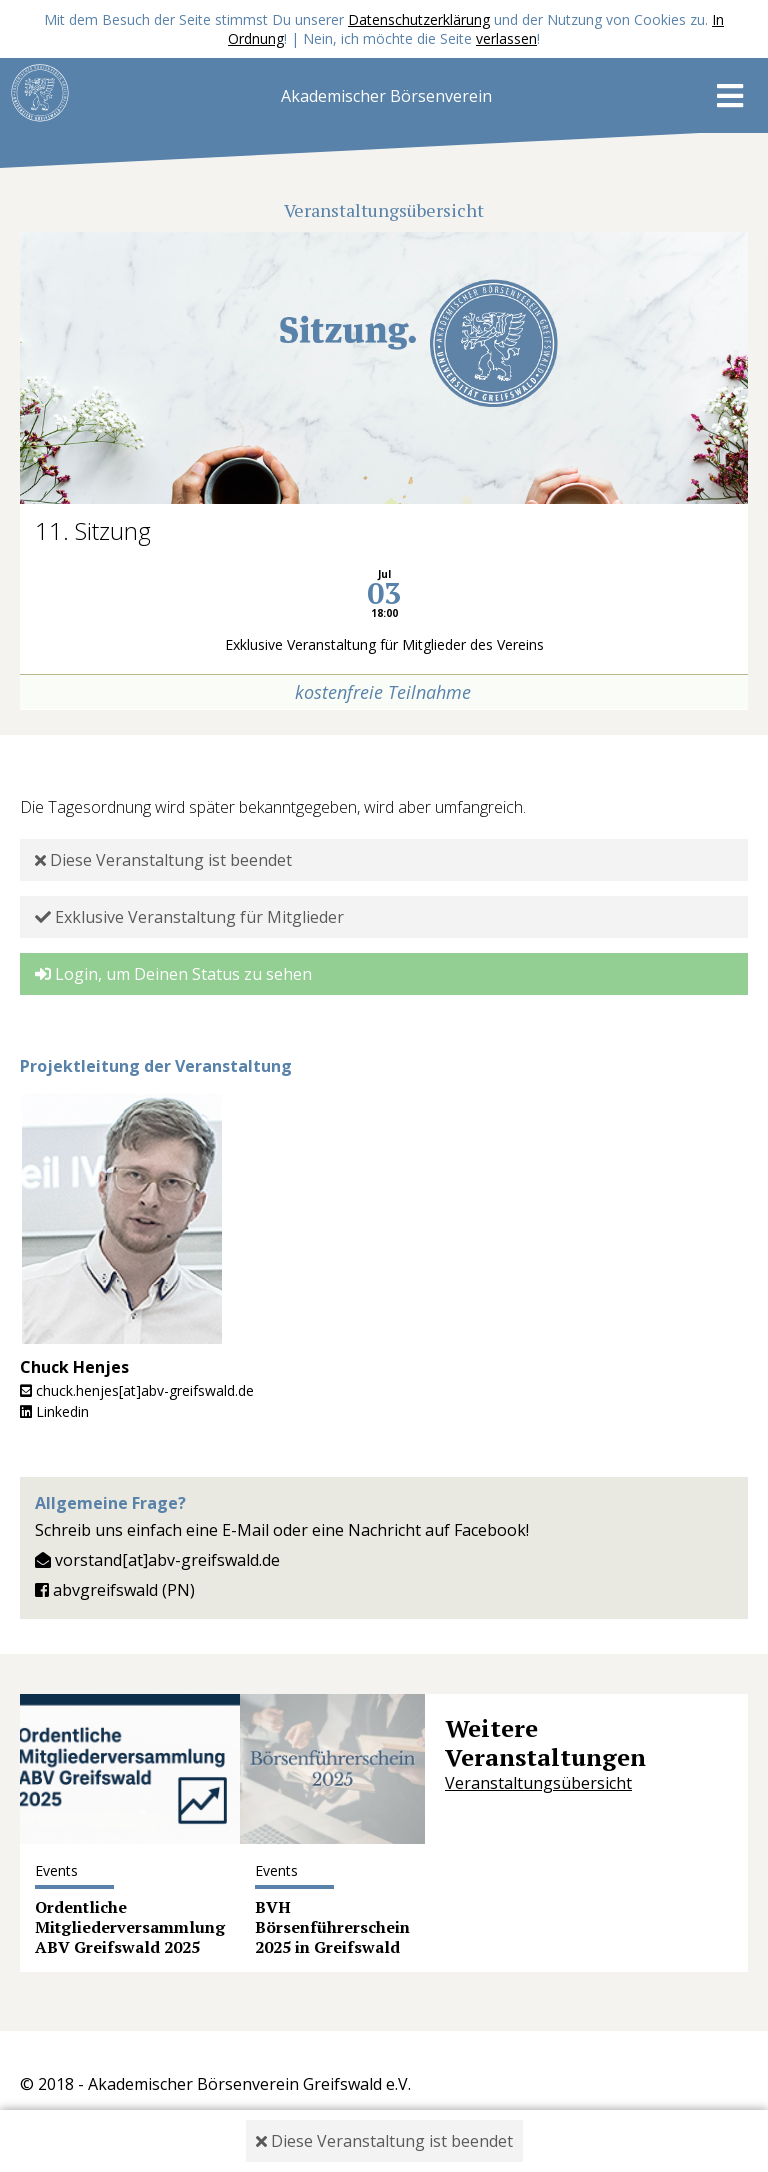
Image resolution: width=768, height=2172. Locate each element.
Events (56, 1870)
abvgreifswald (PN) (115, 1590)
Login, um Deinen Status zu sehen (173, 974)
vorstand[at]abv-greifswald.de (157, 1560)
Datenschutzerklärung (419, 19)
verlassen (506, 38)
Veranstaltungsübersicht (538, 1783)
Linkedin (54, 1411)
